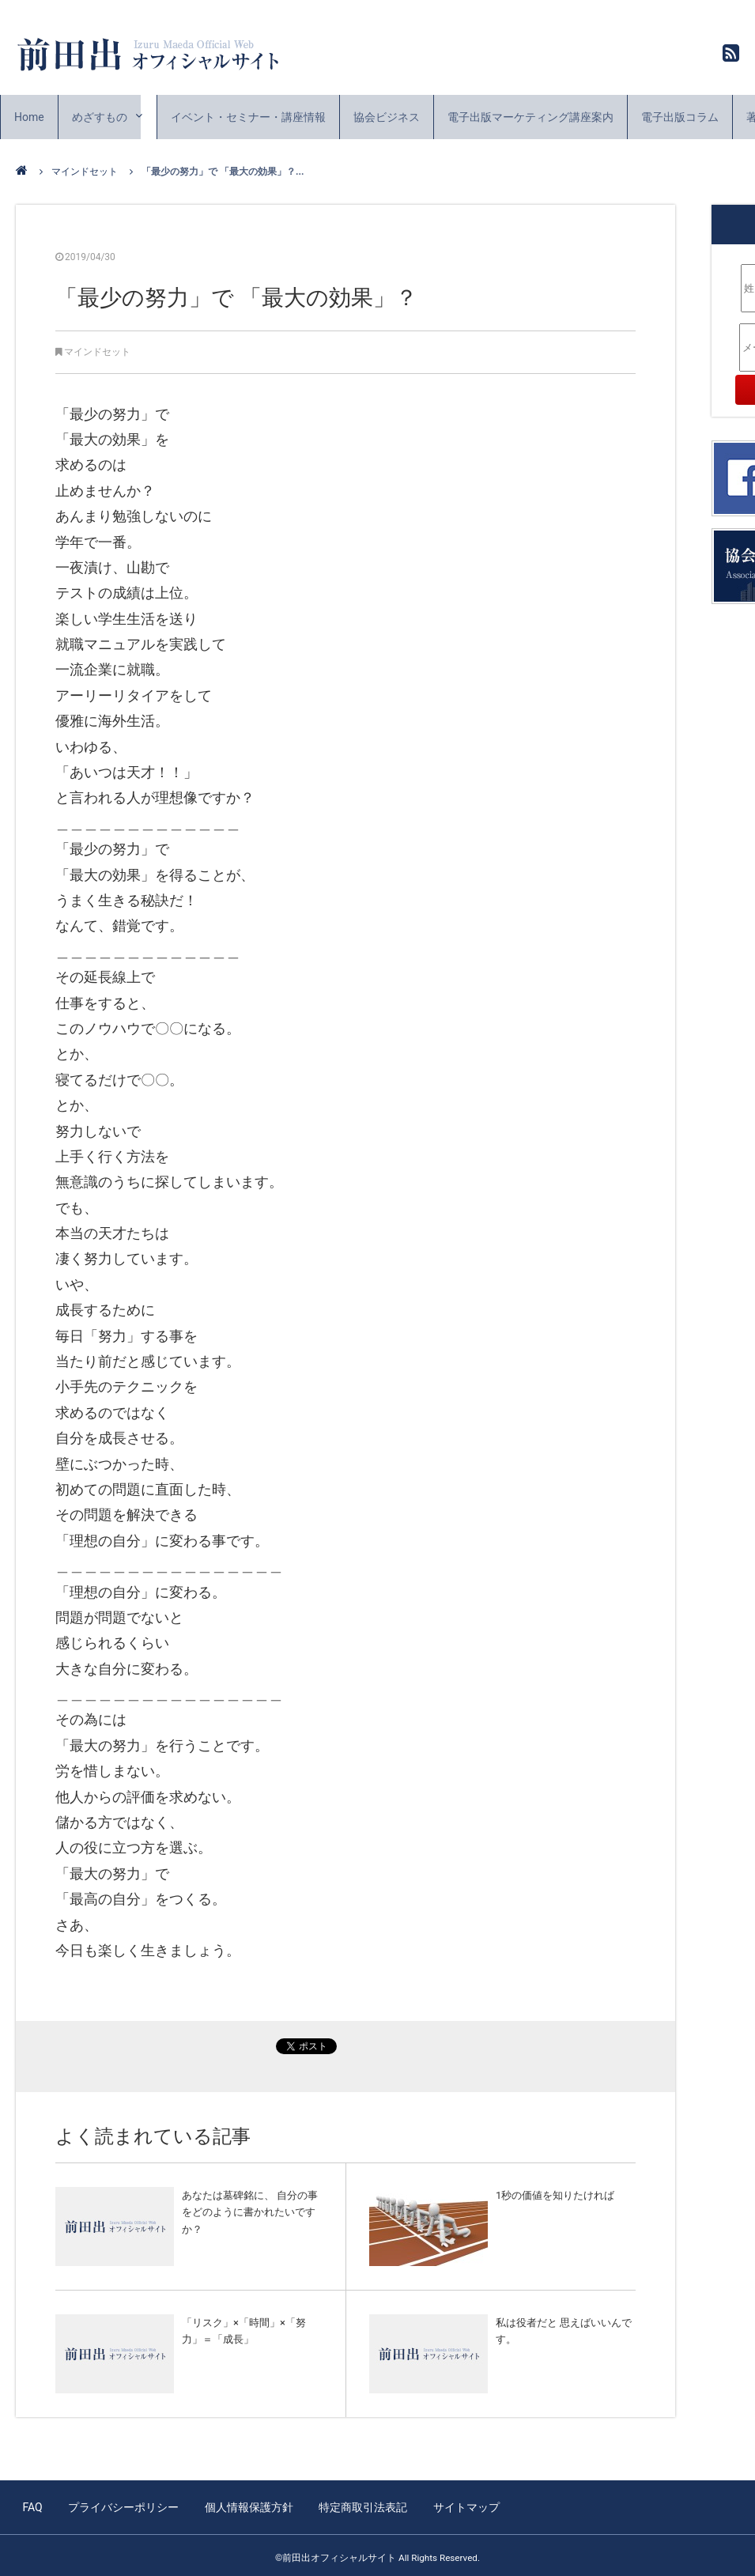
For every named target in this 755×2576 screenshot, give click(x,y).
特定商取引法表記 (352, 2505)
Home (29, 117)
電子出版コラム (680, 117)
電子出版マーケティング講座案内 (530, 117)
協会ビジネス (386, 117)
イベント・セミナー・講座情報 (248, 117)
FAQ (32, 2505)
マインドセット (84, 171)
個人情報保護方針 (241, 2505)
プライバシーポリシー (119, 2505)
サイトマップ (451, 2505)
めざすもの (99, 117)
